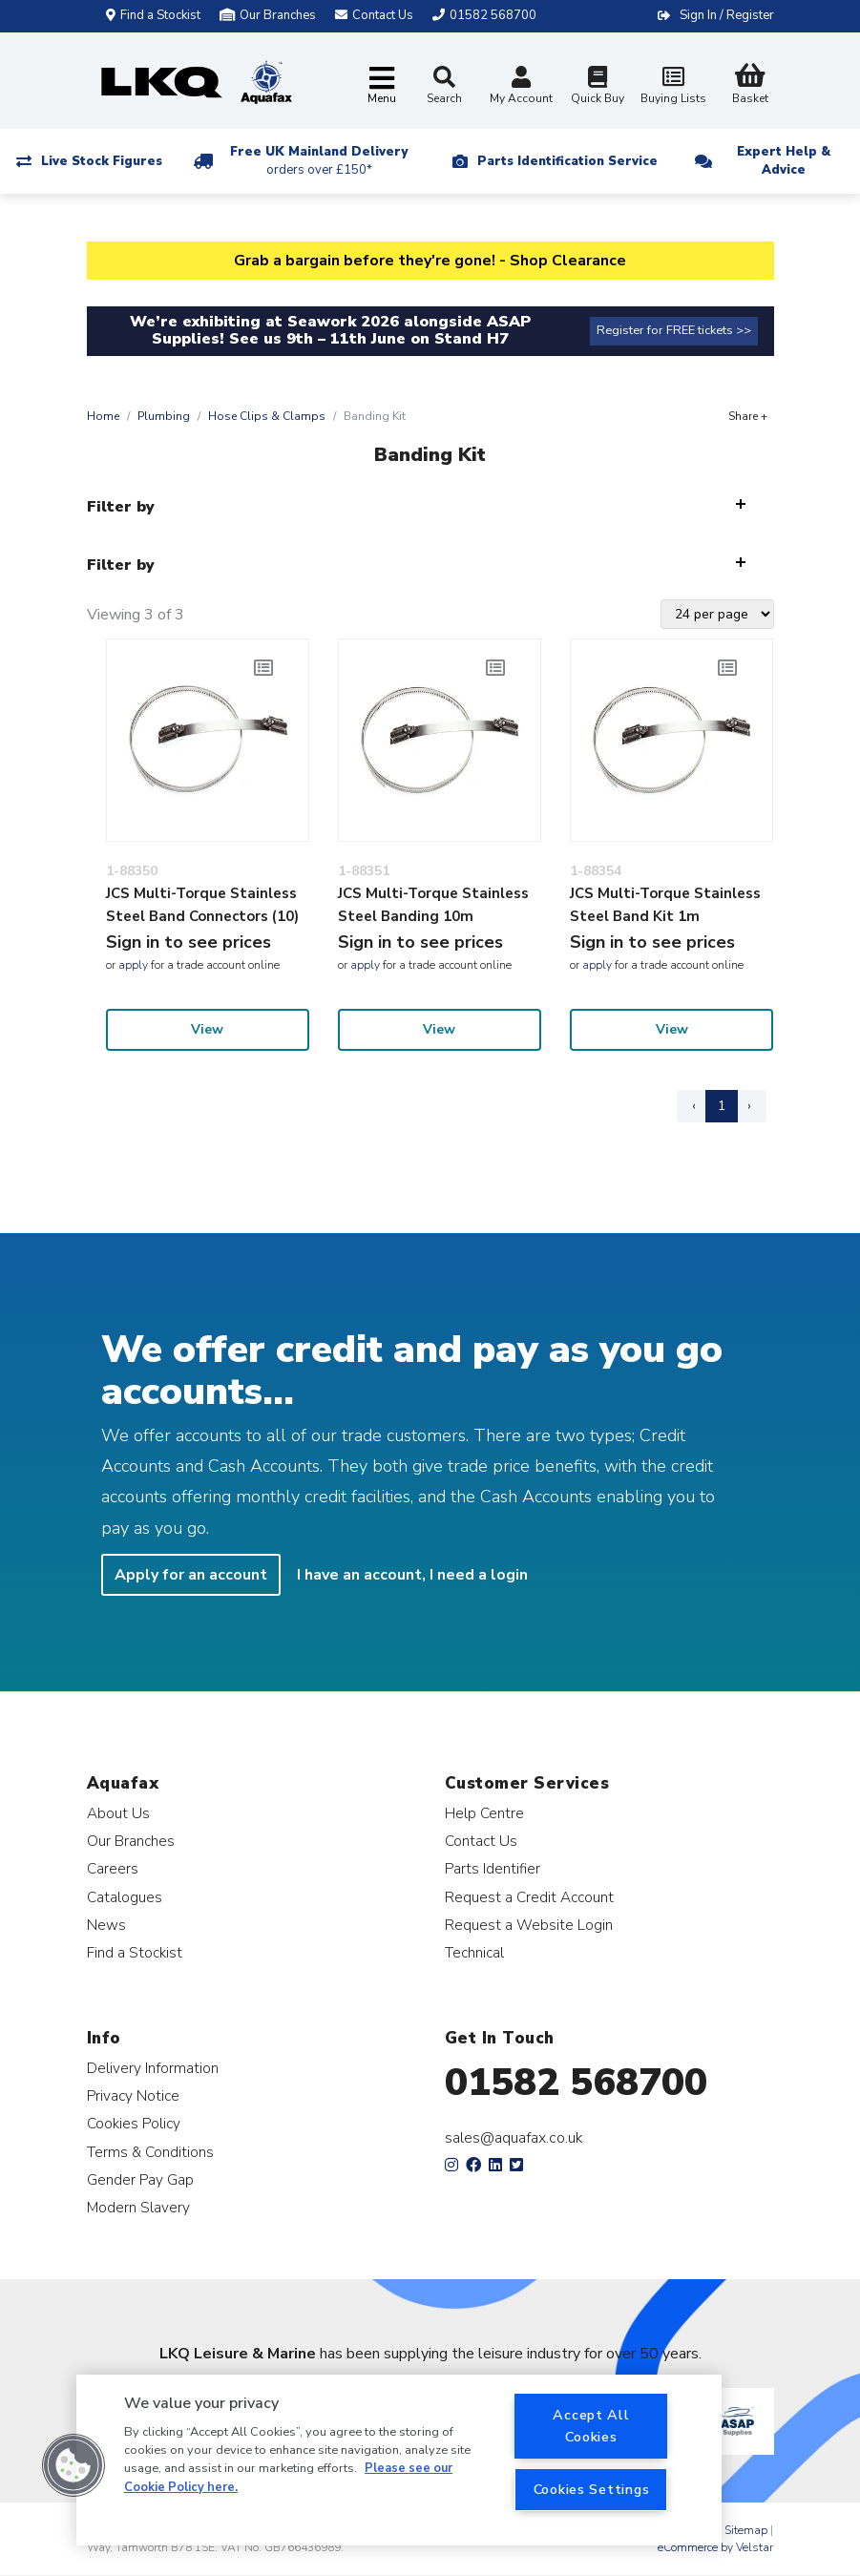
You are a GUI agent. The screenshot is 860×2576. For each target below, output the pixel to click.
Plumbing (163, 416)
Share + (747, 416)
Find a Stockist (153, 15)
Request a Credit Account (529, 1897)
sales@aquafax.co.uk (514, 2137)
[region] (399, 2460)
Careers (112, 1868)
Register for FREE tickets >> (674, 330)
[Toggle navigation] (382, 86)
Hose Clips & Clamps (266, 416)
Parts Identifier (492, 1868)
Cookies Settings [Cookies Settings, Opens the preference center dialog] (592, 2489)
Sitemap (745, 2530)
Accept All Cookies (591, 2425)
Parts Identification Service (567, 161)
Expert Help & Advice (783, 160)
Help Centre (484, 1813)
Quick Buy (597, 87)
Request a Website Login (529, 1925)
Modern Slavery (138, 2207)
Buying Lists (674, 87)
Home (103, 416)
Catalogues (124, 1897)
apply (133, 965)
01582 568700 (576, 2082)
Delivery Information (153, 2068)
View (207, 1029)
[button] (73, 2465)
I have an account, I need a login (412, 1574)
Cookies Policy (133, 2123)
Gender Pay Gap (140, 2179)
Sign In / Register (727, 15)
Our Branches (268, 15)
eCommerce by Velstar (715, 2547)
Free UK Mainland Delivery (319, 160)
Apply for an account (191, 1574)
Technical (474, 1952)
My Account (521, 87)
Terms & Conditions (150, 2152)
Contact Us (481, 1841)
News (106, 1925)
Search (444, 86)
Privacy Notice (133, 2095)
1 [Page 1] (721, 1106)
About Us (118, 1813)
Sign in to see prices (188, 942)
